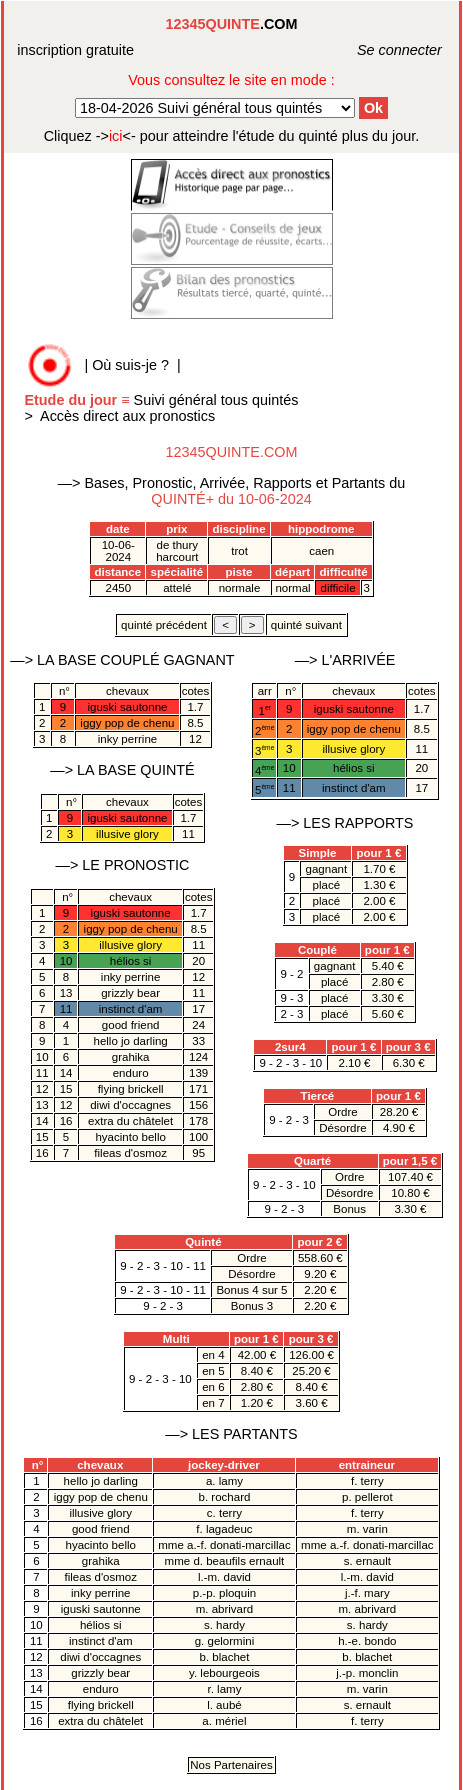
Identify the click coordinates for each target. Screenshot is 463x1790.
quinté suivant (306, 625)
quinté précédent (164, 625)
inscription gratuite (75, 50)
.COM (232, 24)
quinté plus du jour (232, 136)
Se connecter (377, 50)
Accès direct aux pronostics (127, 416)
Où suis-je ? (130, 365)
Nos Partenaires (231, 1765)
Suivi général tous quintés (163, 400)
